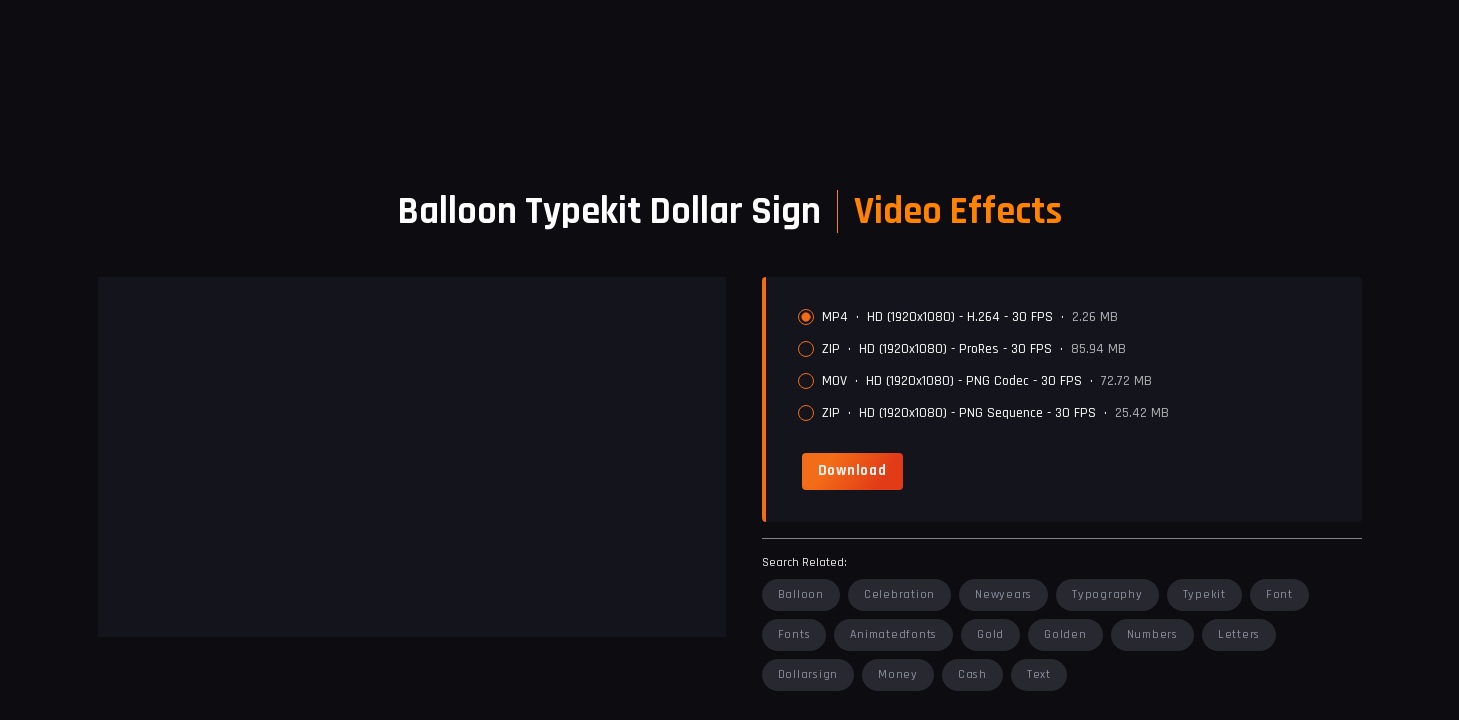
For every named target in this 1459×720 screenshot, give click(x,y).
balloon (801, 594)
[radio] (806, 317)
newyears (1003, 594)
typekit (1204, 594)
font (1279, 594)
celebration (899, 594)
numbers (1152, 634)
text (1039, 674)
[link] (852, 471)
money (898, 674)
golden (1065, 634)
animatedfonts (893, 634)
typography (1107, 594)
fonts (794, 634)
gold (990, 634)
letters (1239, 634)
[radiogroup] (1072, 365)
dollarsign (808, 674)
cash (972, 674)
